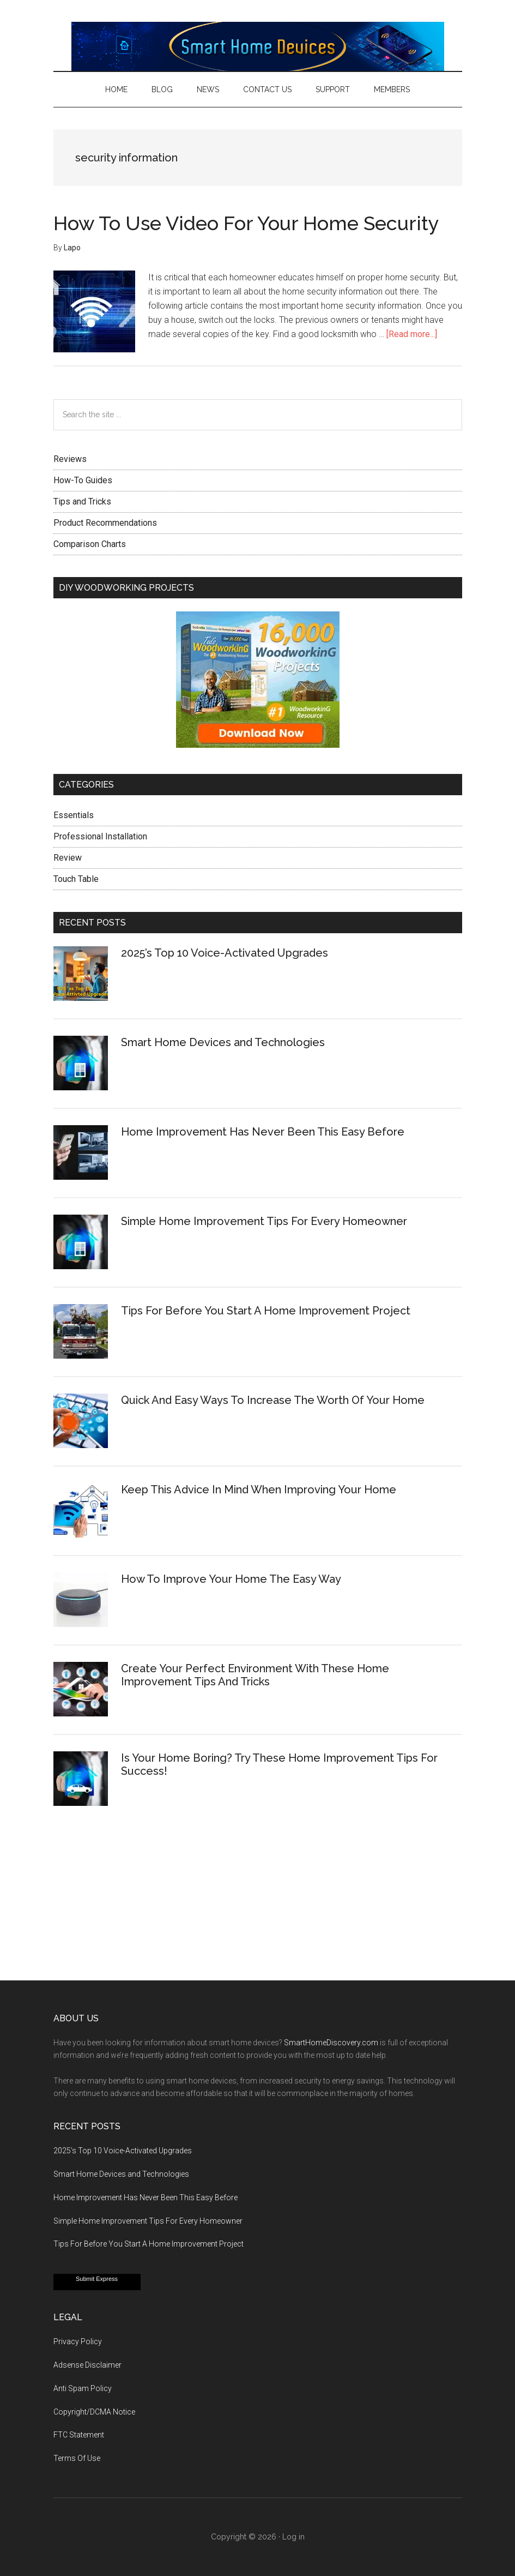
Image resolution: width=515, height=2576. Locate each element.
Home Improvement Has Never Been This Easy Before (262, 1131)
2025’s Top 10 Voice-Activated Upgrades (224, 952)
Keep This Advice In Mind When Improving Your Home (258, 1489)
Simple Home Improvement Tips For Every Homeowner (264, 1221)
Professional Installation (100, 836)
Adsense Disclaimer (87, 2365)
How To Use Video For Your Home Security (246, 223)
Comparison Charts (89, 544)
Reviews (70, 459)
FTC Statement (78, 2434)
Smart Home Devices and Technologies (223, 1042)
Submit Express (97, 2278)
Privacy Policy (77, 2341)
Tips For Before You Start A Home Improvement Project (265, 1310)
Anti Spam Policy (82, 2388)
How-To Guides (82, 480)
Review (67, 857)
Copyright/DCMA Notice (94, 2411)
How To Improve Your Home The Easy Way (231, 1579)
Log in (293, 2536)
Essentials (73, 815)
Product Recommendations (105, 523)
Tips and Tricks (82, 501)
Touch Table (76, 879)
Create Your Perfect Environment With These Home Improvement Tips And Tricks (255, 1675)
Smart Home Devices (257, 46)
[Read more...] (411, 334)
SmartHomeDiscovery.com (331, 2042)
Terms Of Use (76, 2458)
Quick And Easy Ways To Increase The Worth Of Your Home (273, 1400)
